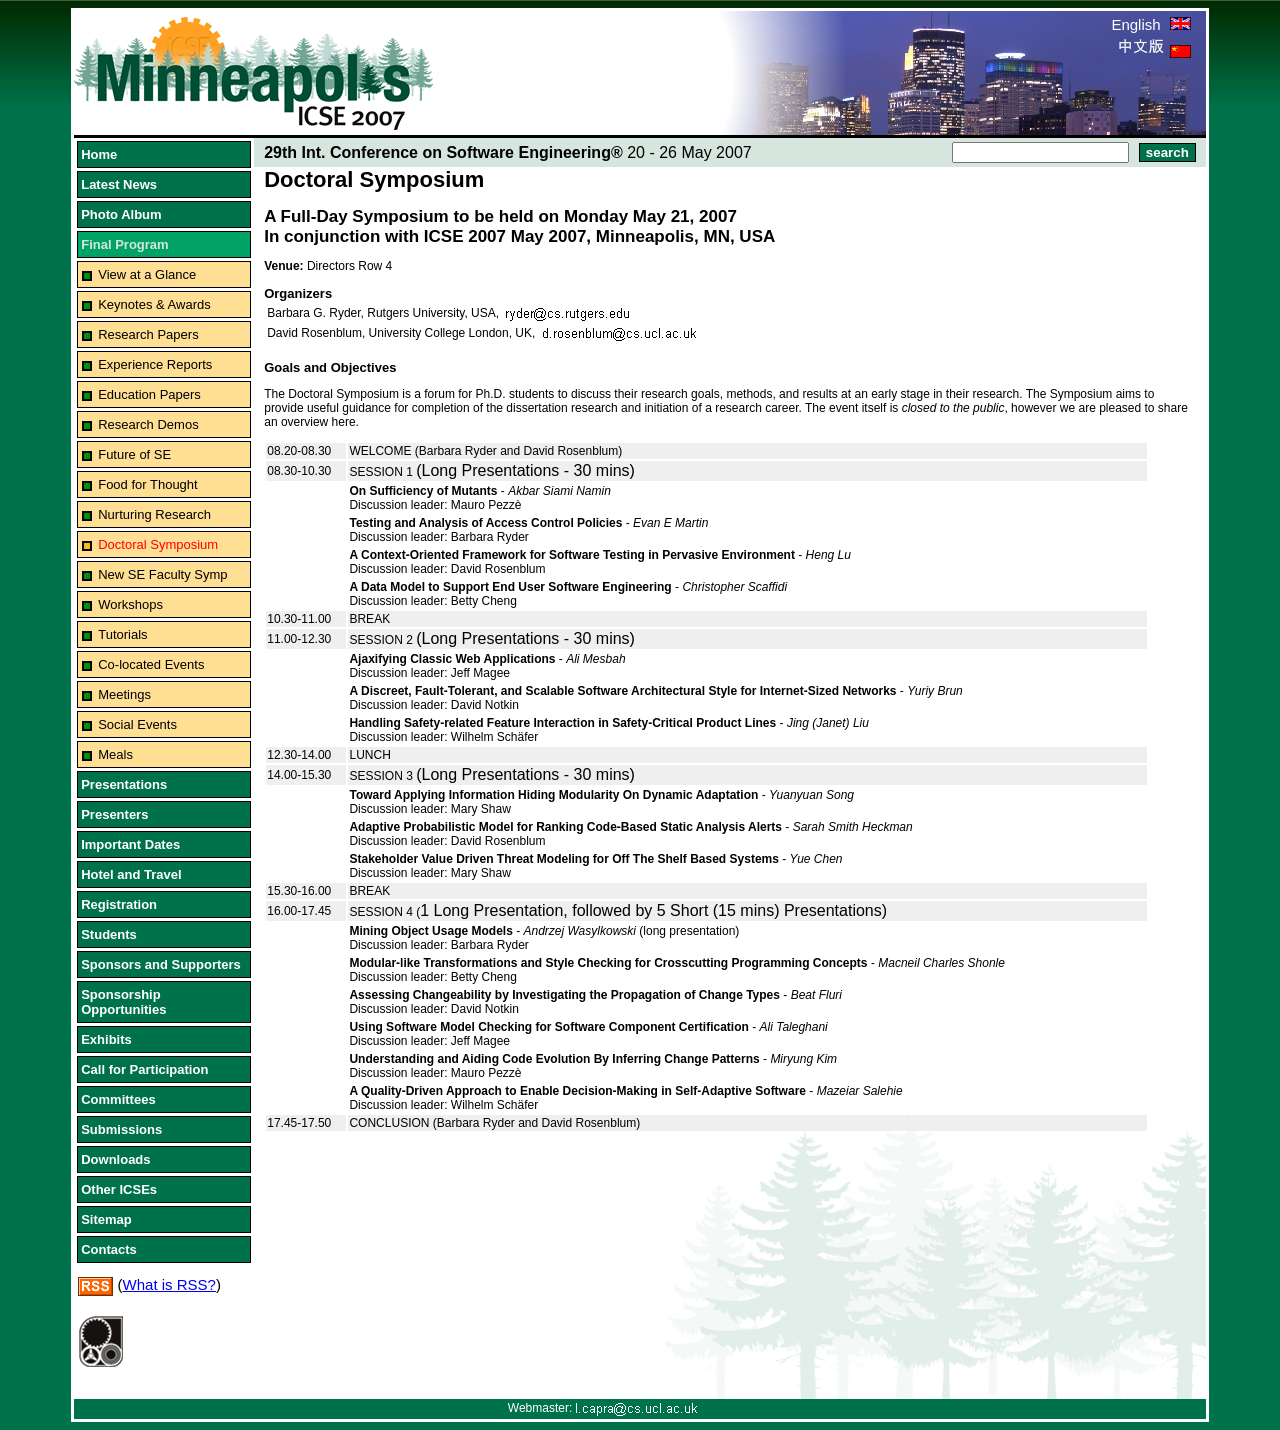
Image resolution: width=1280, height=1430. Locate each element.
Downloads (115, 1159)
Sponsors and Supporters (161, 964)
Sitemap (106, 1219)
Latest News (119, 184)
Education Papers (149, 394)
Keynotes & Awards (154, 304)
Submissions (121, 1129)
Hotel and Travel (131, 874)
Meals (115, 754)
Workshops (130, 604)
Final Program (124, 244)
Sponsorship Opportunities (123, 1002)
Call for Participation (144, 1069)
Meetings (124, 694)
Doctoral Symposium (158, 544)
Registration (119, 904)
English (1150, 24)
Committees (118, 1099)
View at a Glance (147, 274)
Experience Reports (155, 364)
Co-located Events (151, 664)
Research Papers (148, 334)
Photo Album (121, 214)
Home (99, 154)
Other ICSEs (119, 1189)
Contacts (109, 1249)
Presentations (124, 784)
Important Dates (130, 844)
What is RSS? (169, 1284)
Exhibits (106, 1039)
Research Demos (148, 424)
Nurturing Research (154, 514)
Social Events (137, 724)
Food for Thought (148, 484)
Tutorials (122, 634)
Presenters (114, 814)
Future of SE (134, 454)
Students (109, 934)
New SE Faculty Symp (162, 574)
